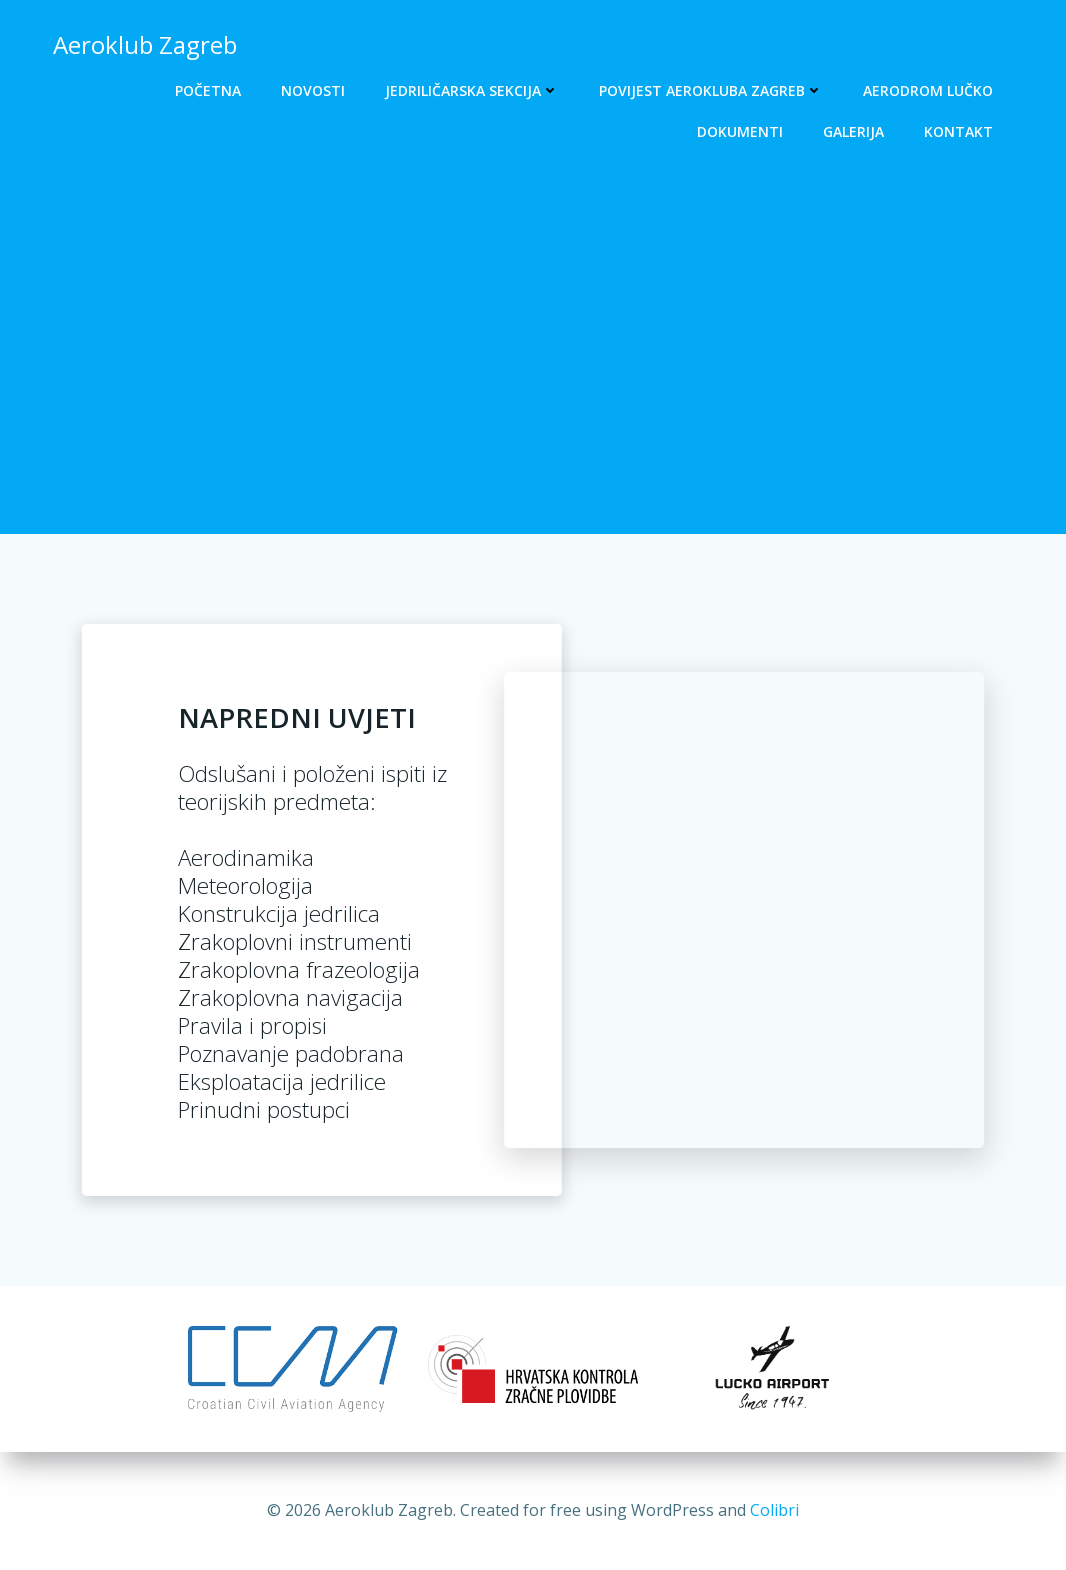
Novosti (313, 90)
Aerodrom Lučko (928, 90)
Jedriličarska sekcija (472, 90)
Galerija (853, 131)
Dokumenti (740, 131)
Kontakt (958, 131)
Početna (208, 90)
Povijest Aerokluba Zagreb (711, 90)
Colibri (774, 1510)
